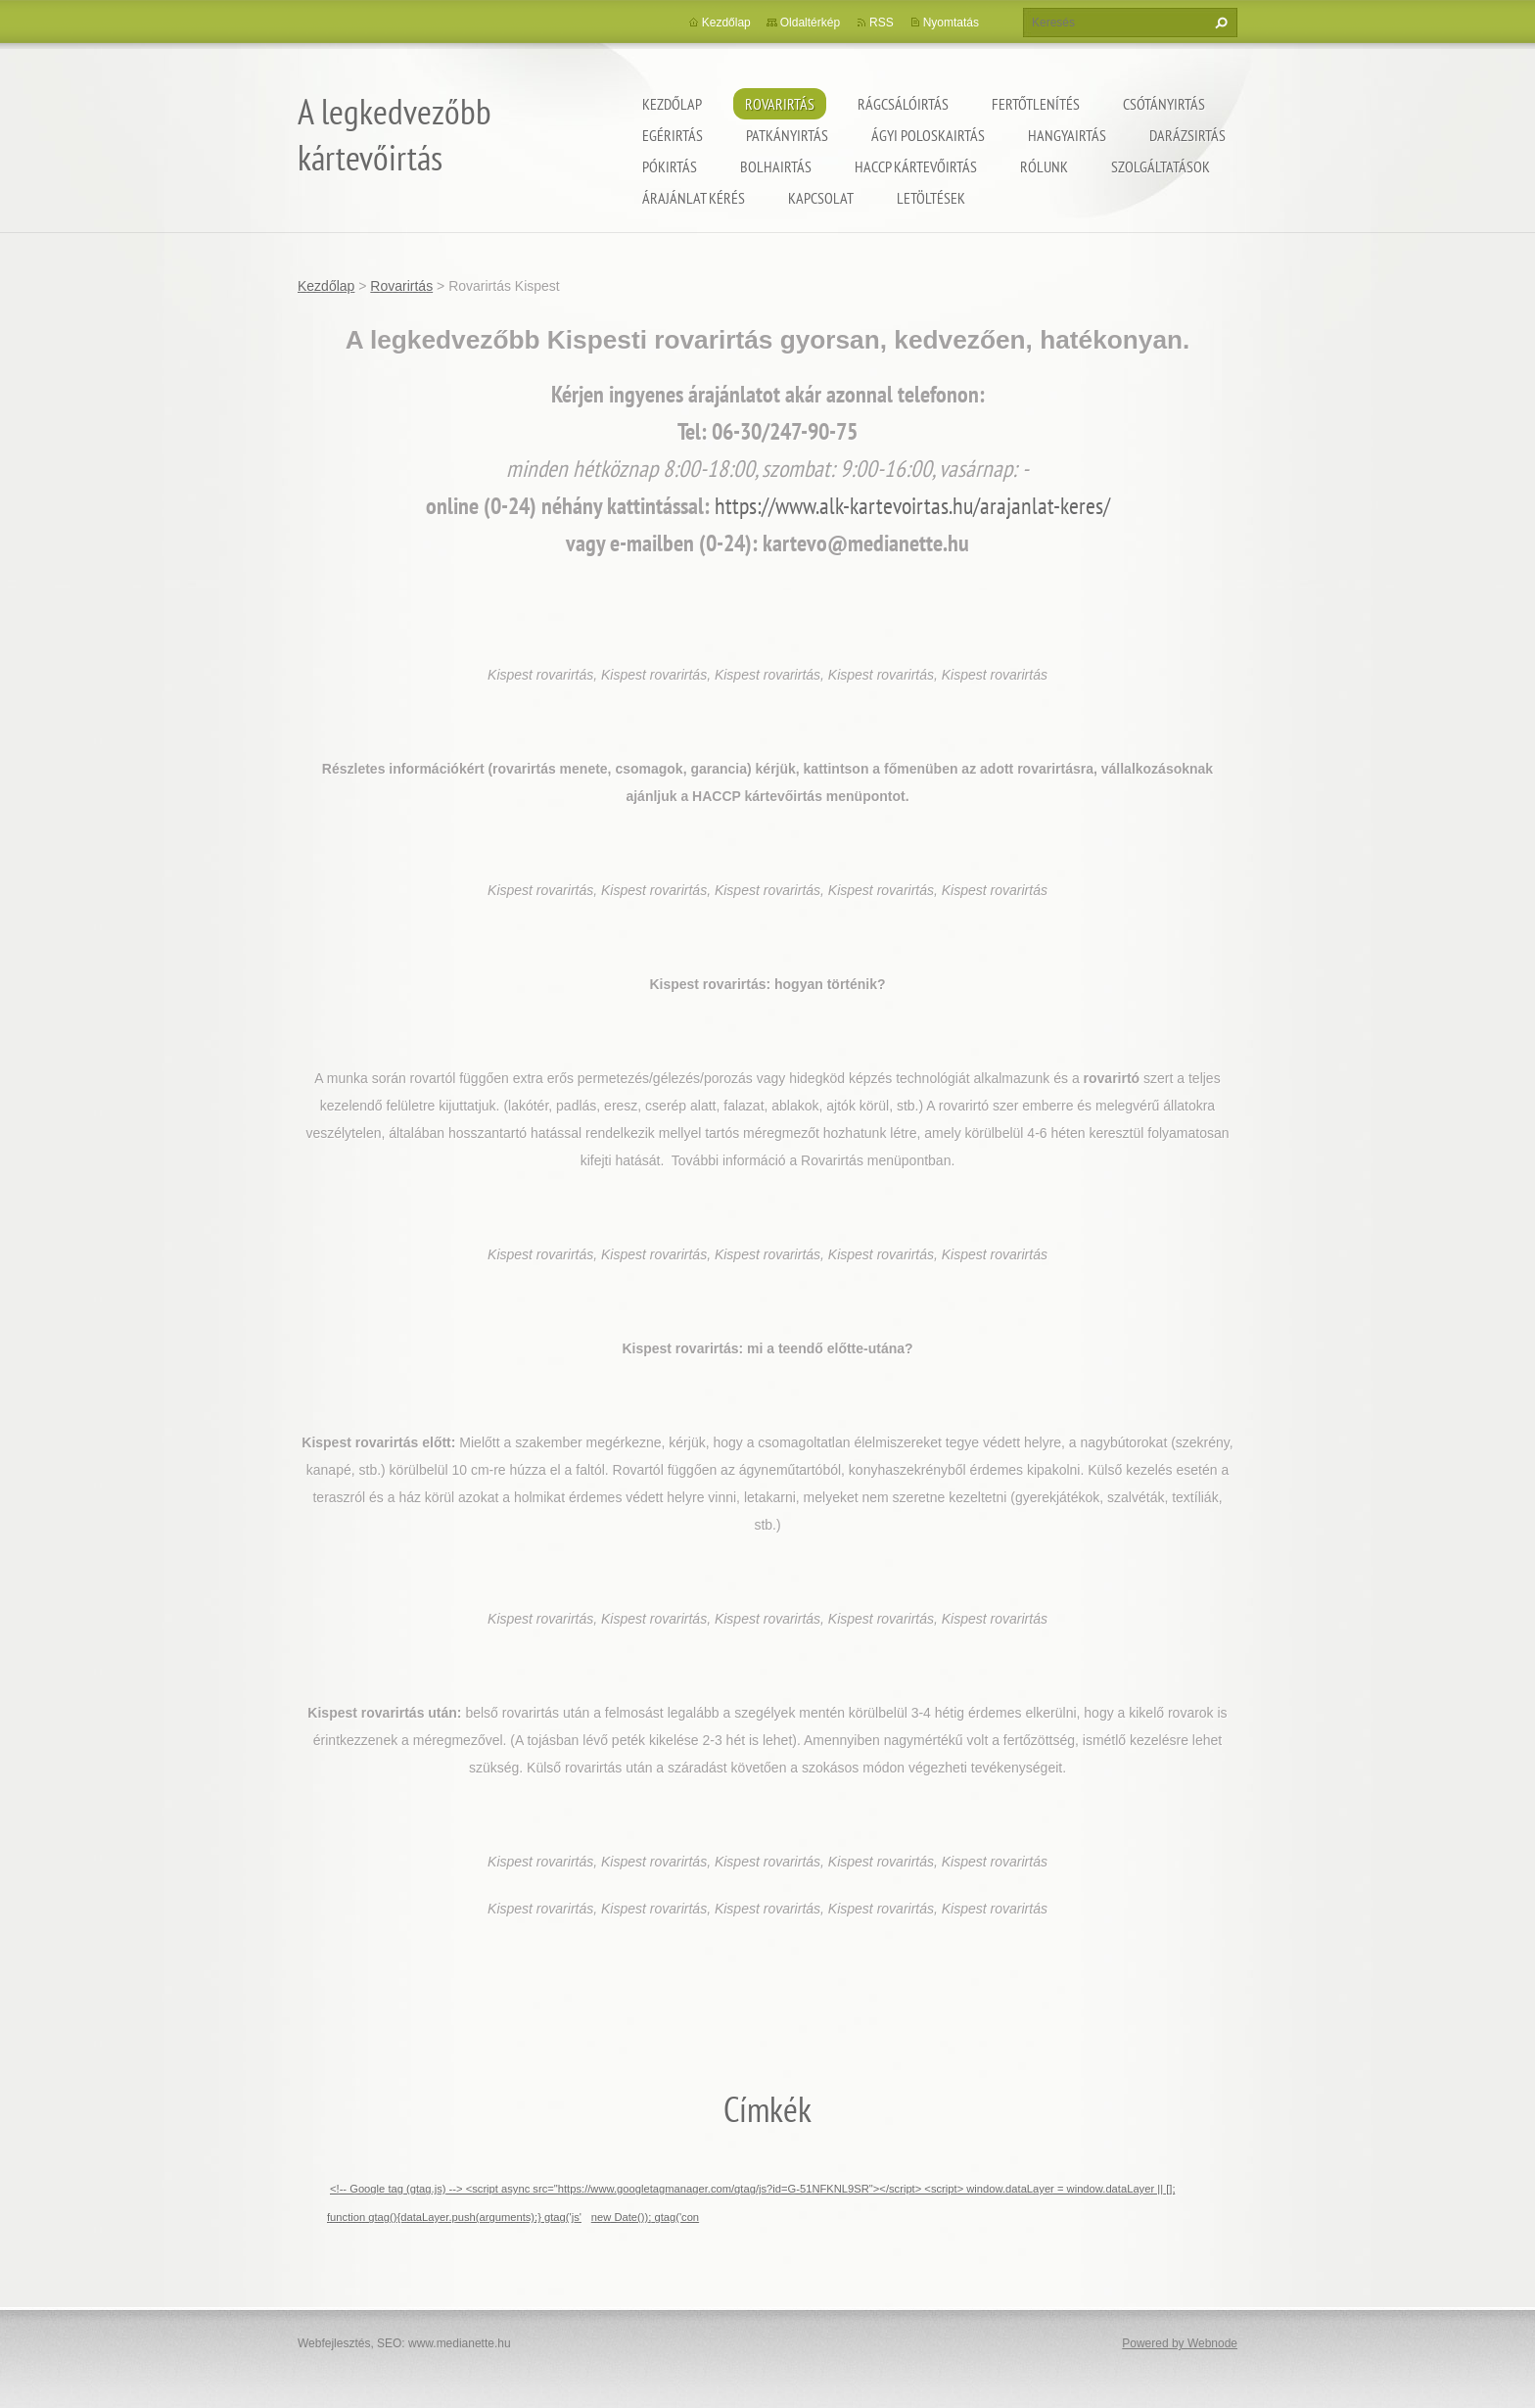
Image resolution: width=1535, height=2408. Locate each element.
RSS (881, 22)
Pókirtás (669, 166)
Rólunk (1044, 166)
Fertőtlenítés (1036, 104)
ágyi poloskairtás (928, 135)
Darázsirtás (1187, 135)
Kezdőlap (672, 104)
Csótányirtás (1164, 104)
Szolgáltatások (1160, 166)
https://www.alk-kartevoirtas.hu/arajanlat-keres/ (912, 506)
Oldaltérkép (810, 22)
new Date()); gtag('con (645, 2217)
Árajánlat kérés (693, 198)
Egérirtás (672, 135)
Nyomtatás (951, 22)
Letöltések (931, 198)
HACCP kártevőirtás (916, 166)
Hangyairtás (1067, 135)
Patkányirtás (787, 135)
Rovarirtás (779, 104)
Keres (1218, 22)
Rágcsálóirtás (903, 104)
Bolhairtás (776, 166)
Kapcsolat (821, 198)
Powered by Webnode (1179, 2343)
